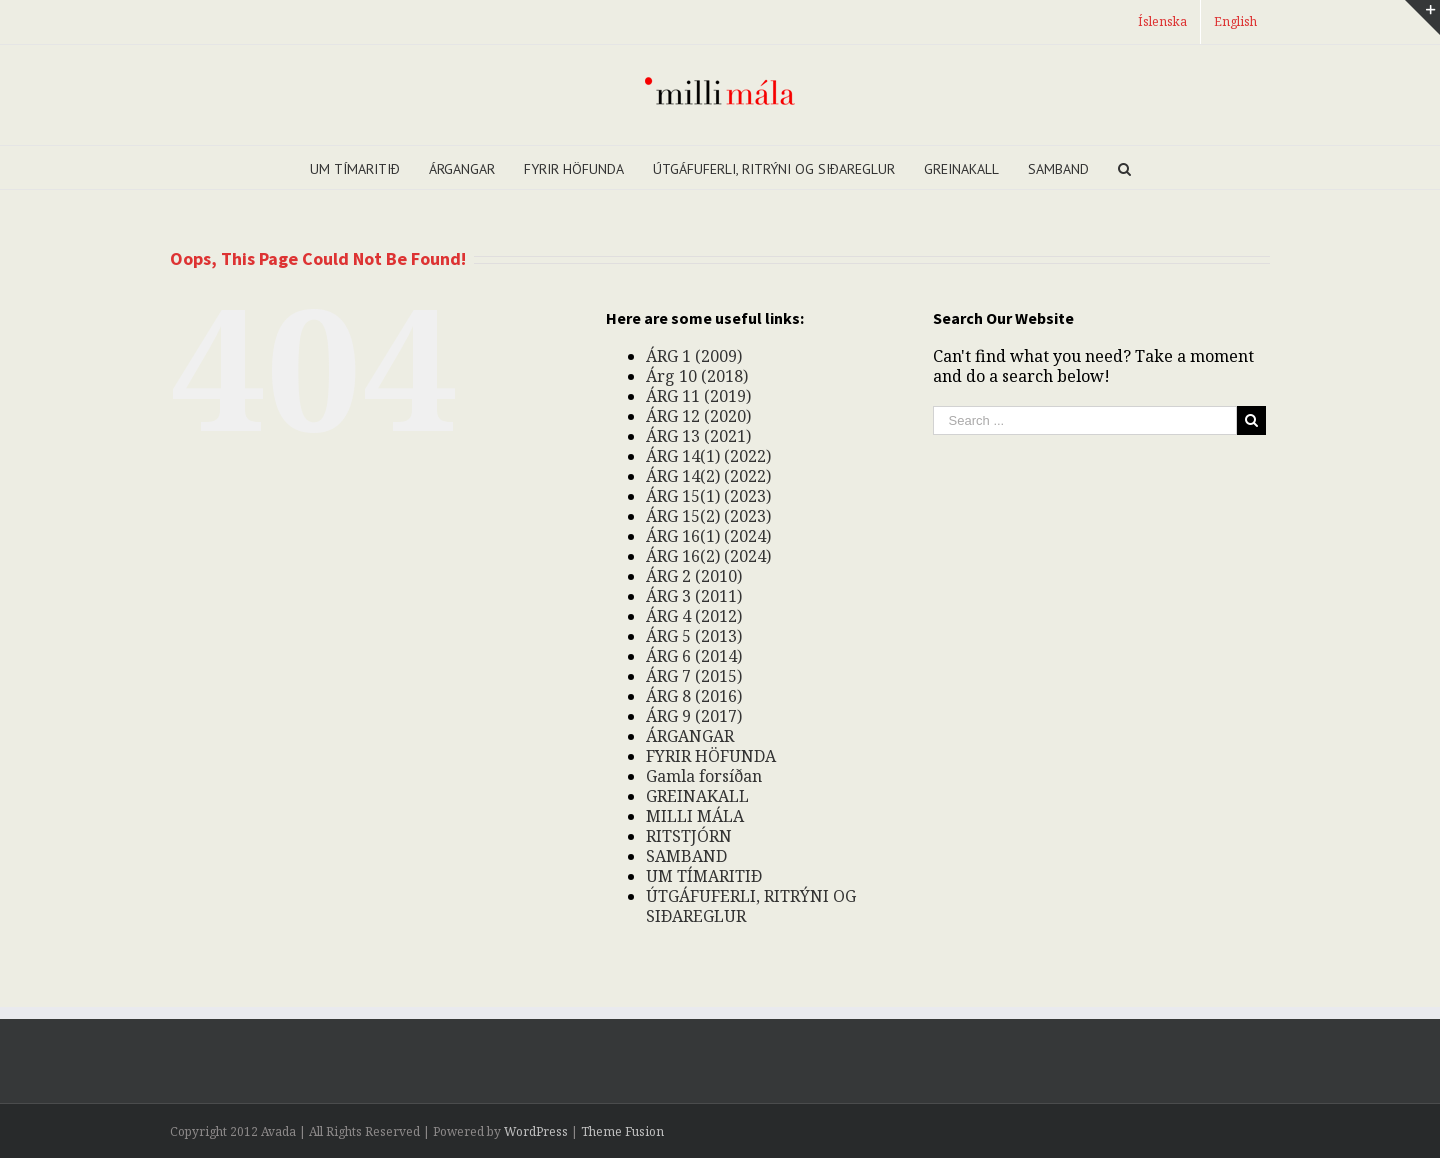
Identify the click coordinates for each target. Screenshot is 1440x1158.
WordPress (536, 1131)
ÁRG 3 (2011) (694, 596)
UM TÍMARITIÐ (704, 876)
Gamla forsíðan (704, 776)
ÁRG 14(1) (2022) (708, 456)
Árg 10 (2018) (697, 376)
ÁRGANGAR (690, 736)
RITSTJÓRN (689, 836)
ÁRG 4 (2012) (694, 616)
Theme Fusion (622, 1131)
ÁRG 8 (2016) (694, 696)
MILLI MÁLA (695, 816)
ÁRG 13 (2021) (698, 436)
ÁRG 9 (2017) (694, 716)
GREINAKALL (697, 796)
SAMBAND (686, 856)
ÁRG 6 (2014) (694, 656)
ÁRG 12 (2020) (698, 416)
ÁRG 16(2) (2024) (708, 556)
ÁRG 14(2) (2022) (708, 476)
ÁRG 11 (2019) (698, 396)
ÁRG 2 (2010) (694, 576)
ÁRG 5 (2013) (694, 636)
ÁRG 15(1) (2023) (708, 496)
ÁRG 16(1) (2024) (708, 536)
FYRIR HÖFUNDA (711, 756)
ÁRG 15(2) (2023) (708, 516)
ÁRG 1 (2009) (694, 356)
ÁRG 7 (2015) (694, 676)
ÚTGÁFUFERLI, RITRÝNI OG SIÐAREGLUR (751, 906)
